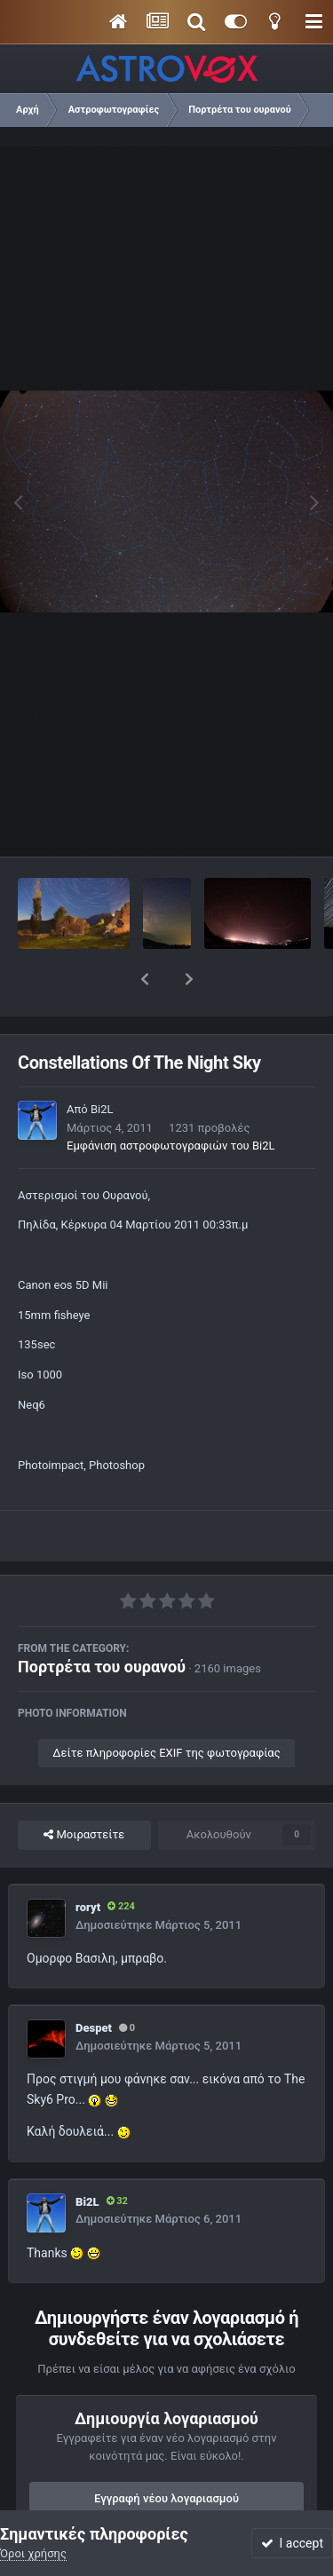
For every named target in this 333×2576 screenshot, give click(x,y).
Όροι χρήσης (33, 2553)
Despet (93, 1981)
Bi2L (102, 1063)
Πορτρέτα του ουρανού (102, 1620)
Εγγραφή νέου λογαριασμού (166, 2452)
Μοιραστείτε (84, 1788)
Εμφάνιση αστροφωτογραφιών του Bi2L (170, 1099)
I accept (292, 2543)
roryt (87, 1861)
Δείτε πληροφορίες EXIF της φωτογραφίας (166, 1706)
